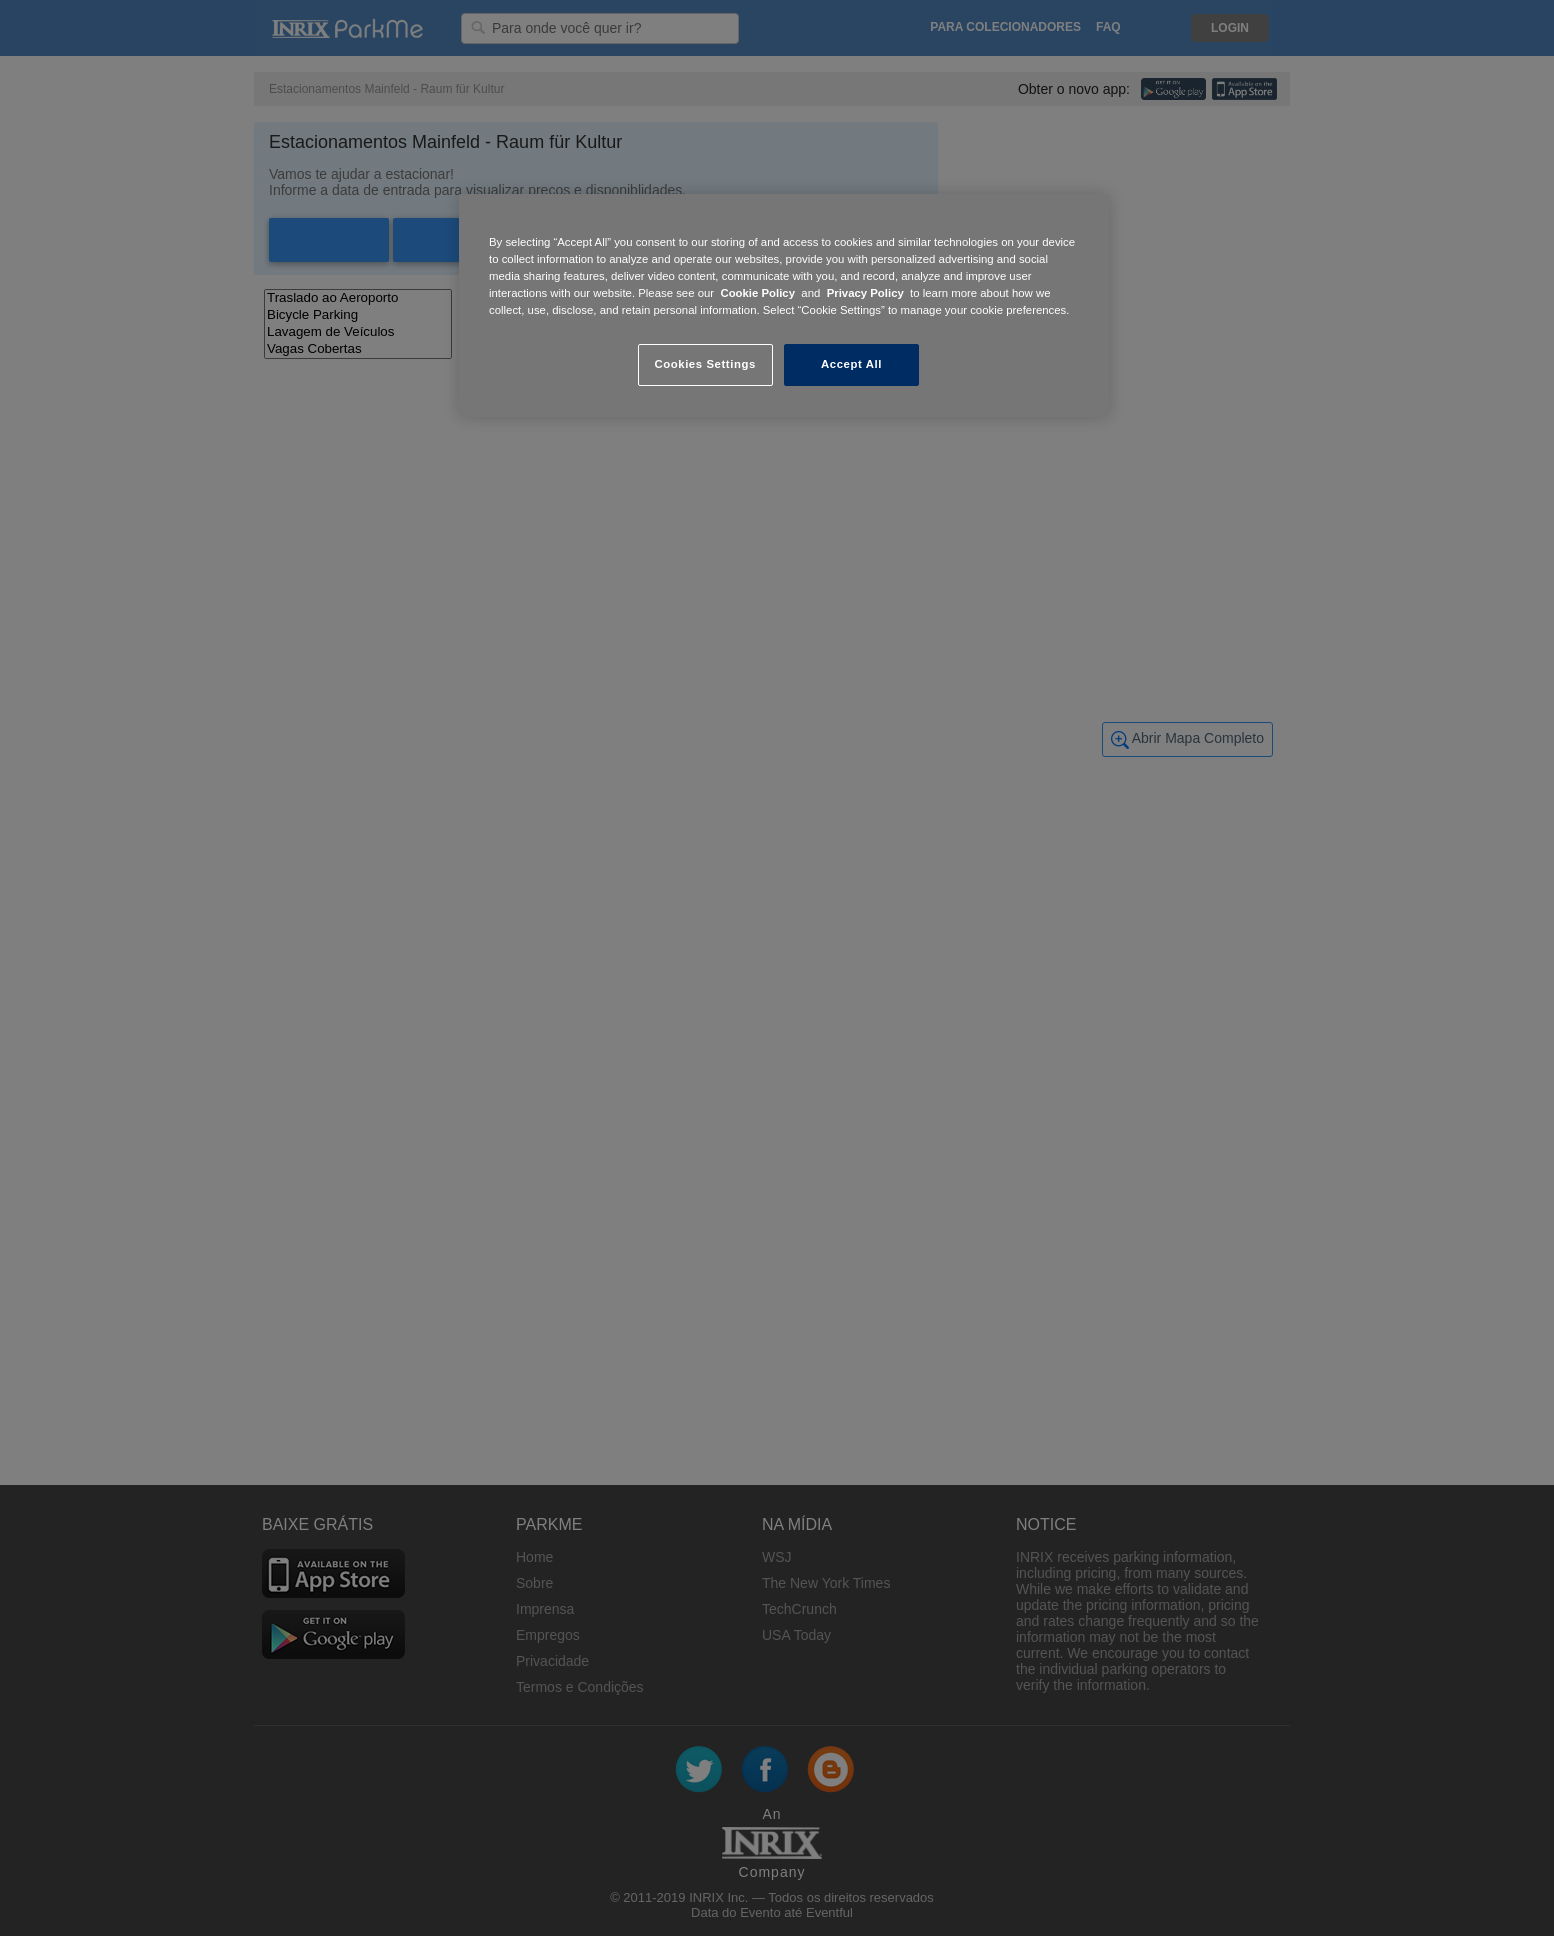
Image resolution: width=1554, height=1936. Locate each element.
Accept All (851, 364)
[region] (784, 305)
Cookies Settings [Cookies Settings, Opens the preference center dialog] (704, 364)
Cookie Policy (757, 293)
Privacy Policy (865, 293)
